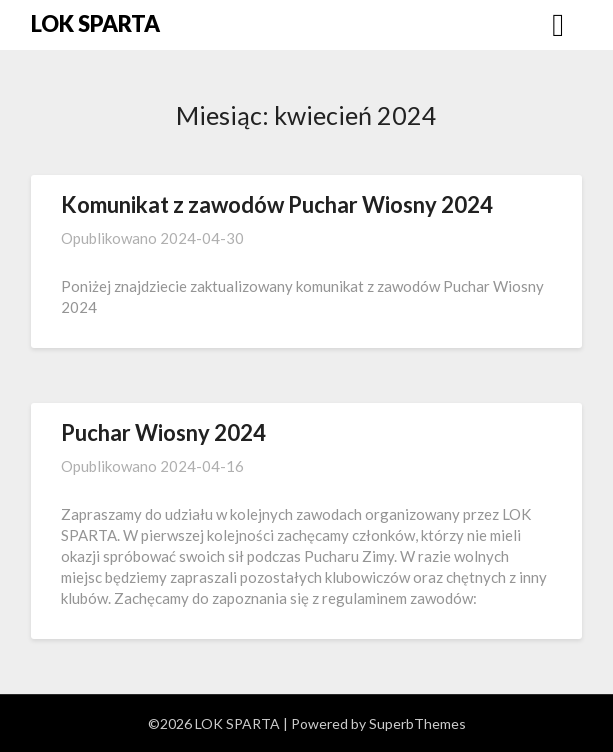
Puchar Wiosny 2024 (163, 432)
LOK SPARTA (95, 23)
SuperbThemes (417, 723)
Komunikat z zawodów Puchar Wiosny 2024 (277, 204)
